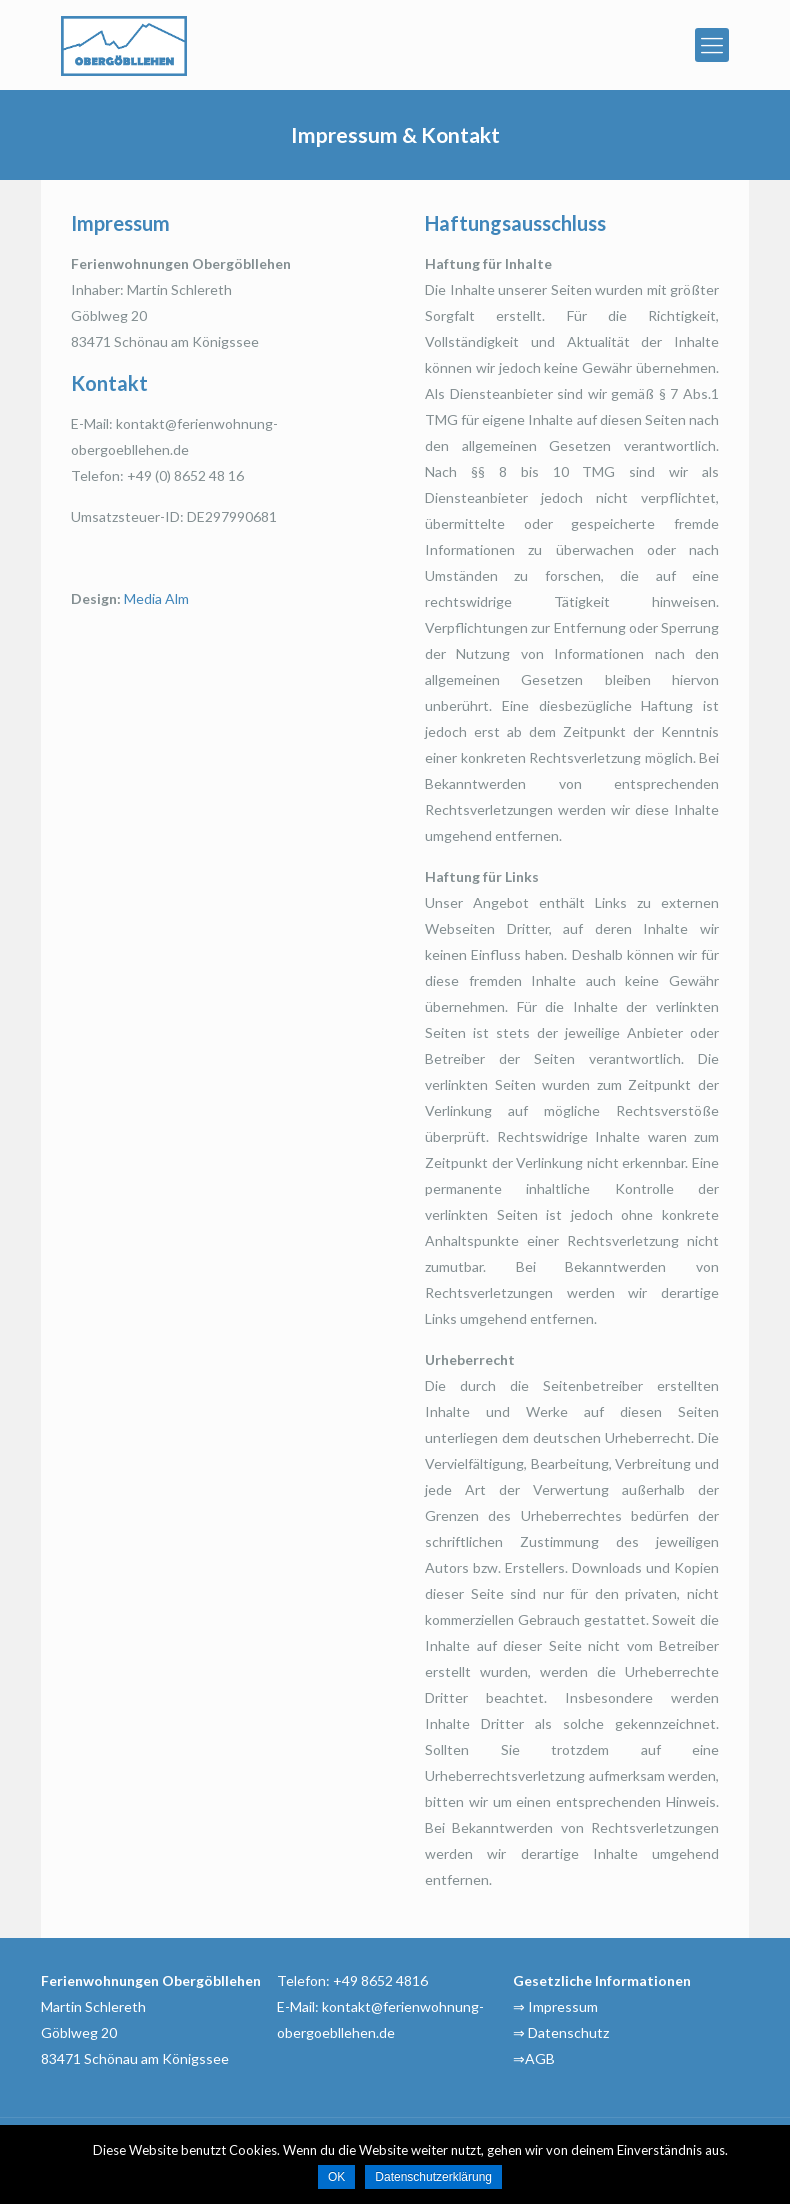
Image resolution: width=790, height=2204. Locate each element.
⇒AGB (534, 2058)
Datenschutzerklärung (433, 2177)
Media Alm (156, 598)
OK (336, 2177)
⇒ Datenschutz (561, 2032)
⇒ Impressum (555, 2006)
